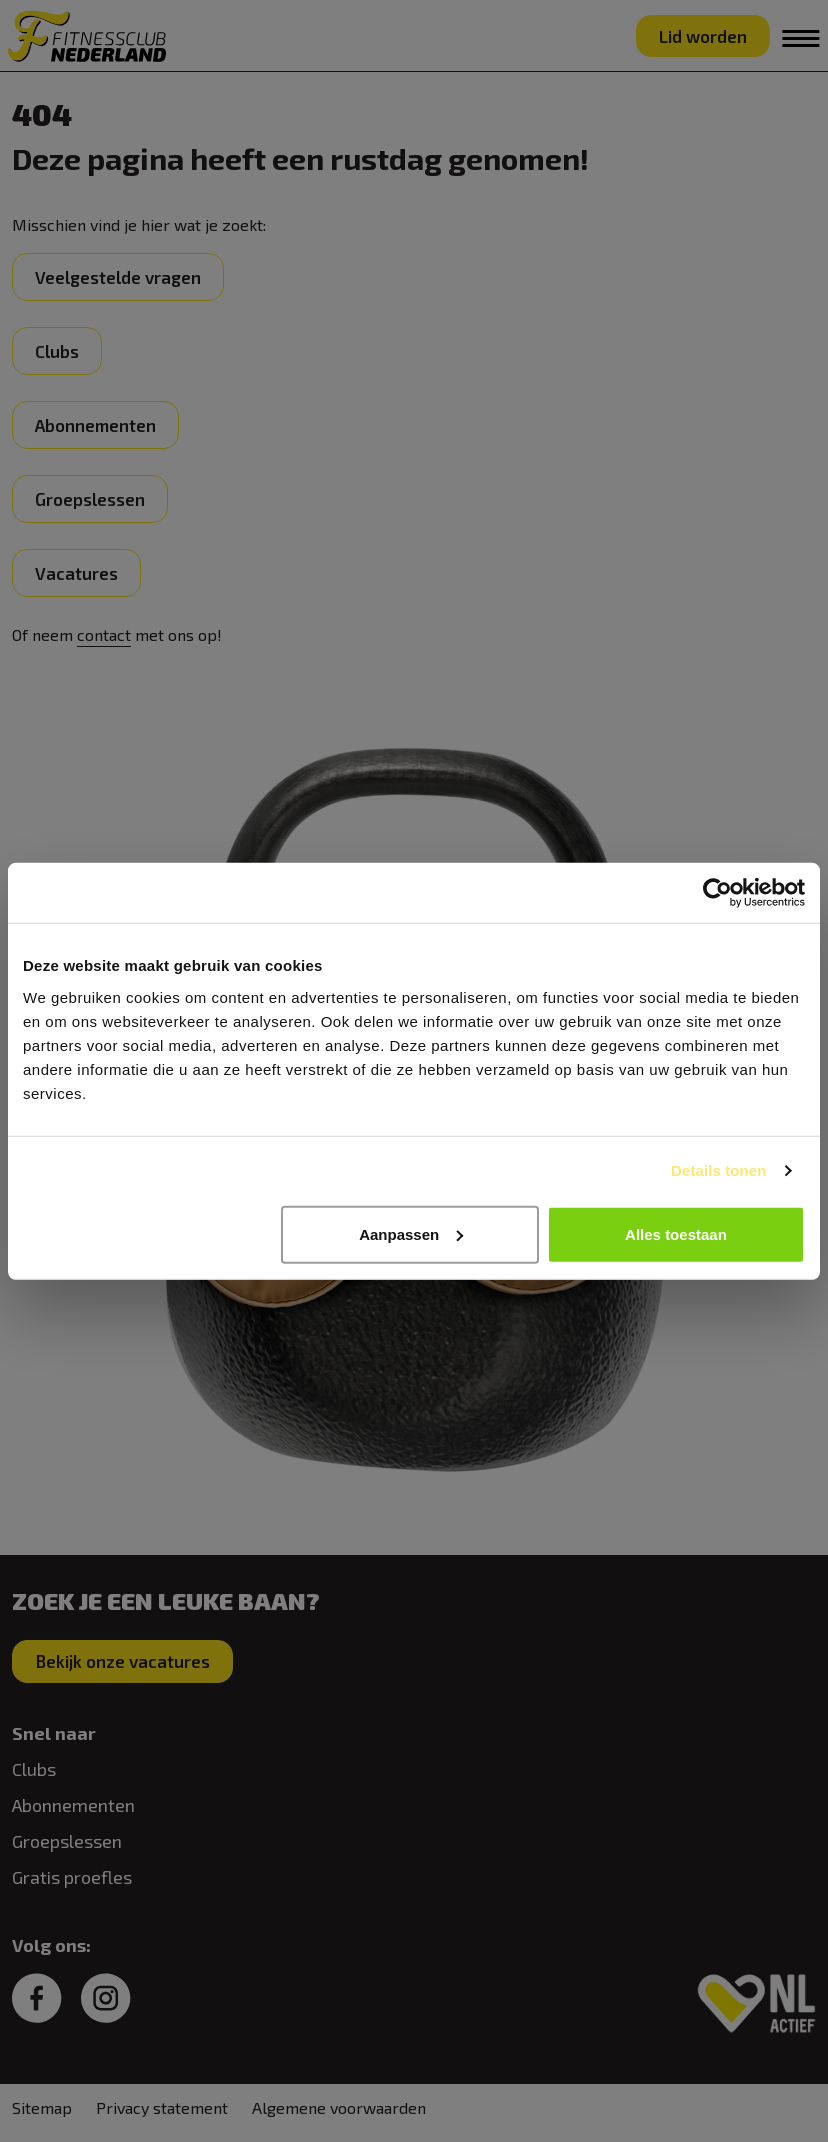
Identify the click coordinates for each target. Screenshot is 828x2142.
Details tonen (718, 1170)
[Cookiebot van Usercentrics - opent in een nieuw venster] (717, 893)
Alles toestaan (676, 1233)
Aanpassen (411, 1233)
